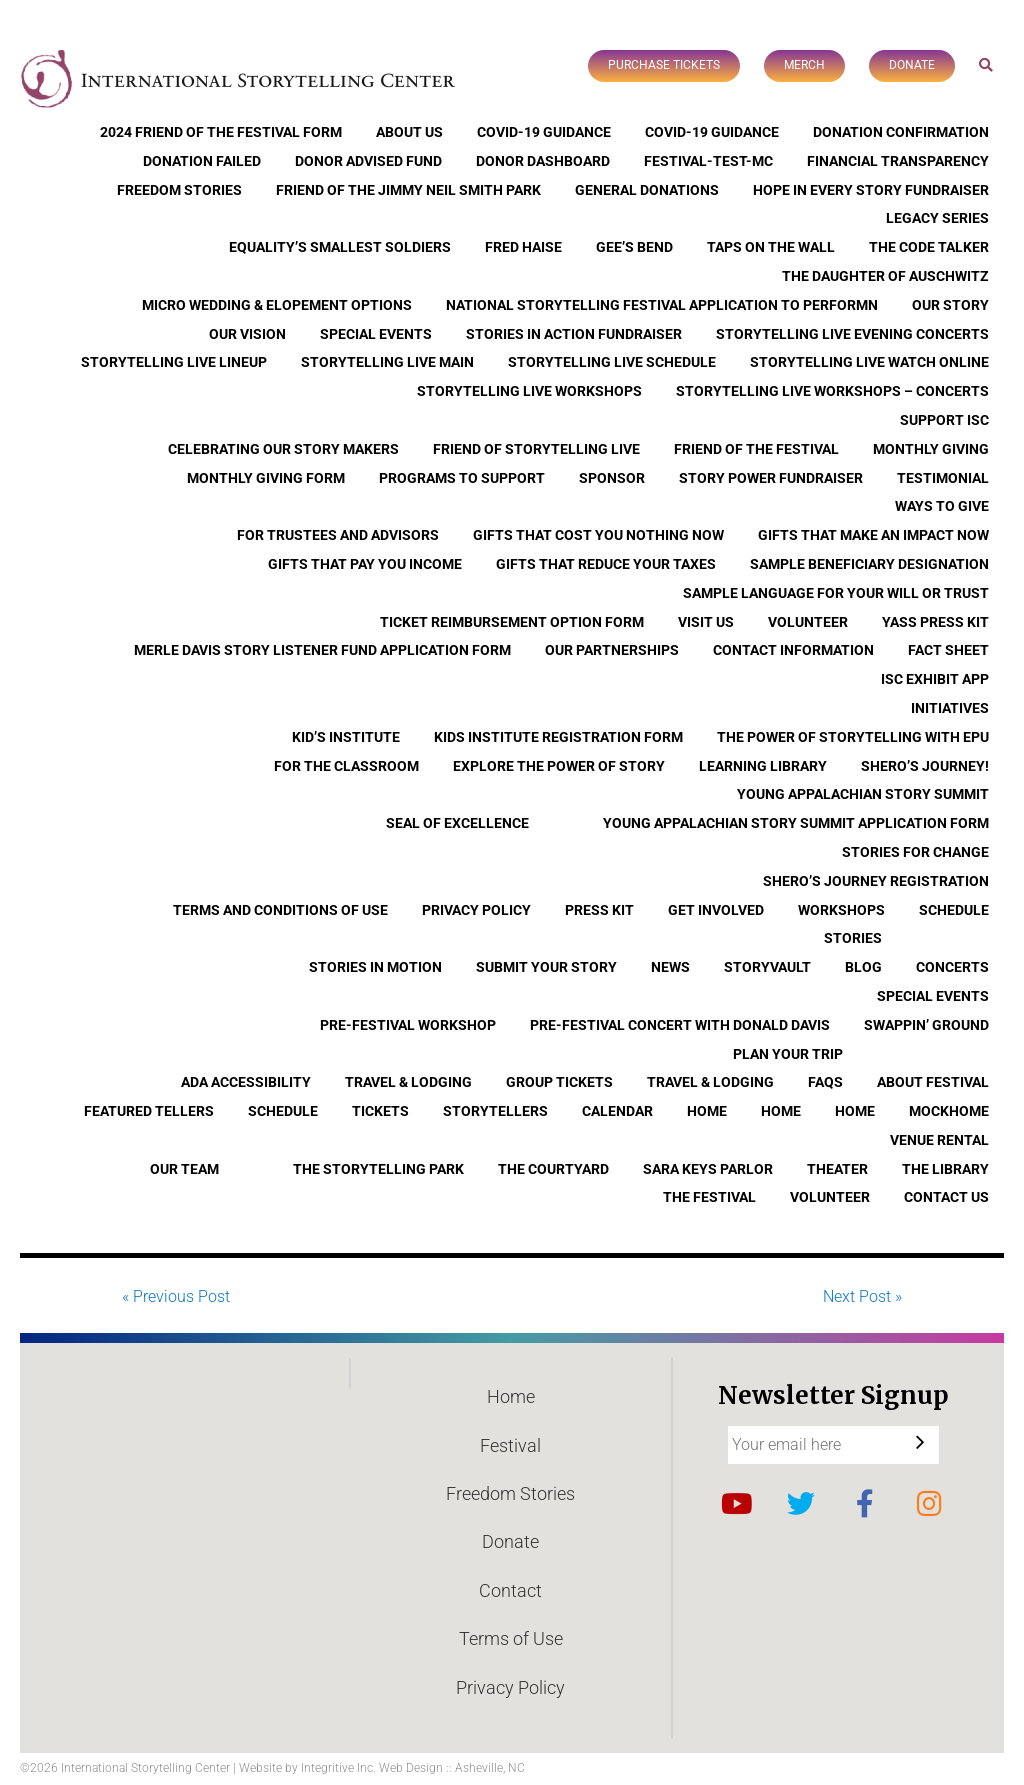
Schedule (954, 910)
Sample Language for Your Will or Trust (836, 593)
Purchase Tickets (664, 65)
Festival (510, 1445)
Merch (804, 65)
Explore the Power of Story (559, 766)
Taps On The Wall (771, 247)
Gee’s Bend (634, 247)
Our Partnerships (612, 650)
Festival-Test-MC (708, 161)
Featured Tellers (149, 1111)
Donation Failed (202, 161)
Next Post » (862, 1296)
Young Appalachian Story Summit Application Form (796, 823)
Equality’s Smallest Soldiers (340, 247)
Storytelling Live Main (387, 362)
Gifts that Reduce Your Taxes (606, 564)
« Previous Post (176, 1296)
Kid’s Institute (346, 737)
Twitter (801, 1504)
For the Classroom (346, 766)
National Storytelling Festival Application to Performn (662, 305)
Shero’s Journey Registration (876, 881)
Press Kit (599, 910)
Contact (510, 1590)
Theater (837, 1169)
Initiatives (950, 708)
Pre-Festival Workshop (408, 1025)
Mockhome (949, 1111)
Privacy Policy (476, 910)
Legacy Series (937, 218)
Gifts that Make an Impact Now (873, 535)
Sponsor (612, 478)
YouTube (737, 1504)
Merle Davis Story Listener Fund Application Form (322, 650)
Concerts (952, 967)
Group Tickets (559, 1082)
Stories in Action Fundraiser (574, 334)
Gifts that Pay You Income (365, 564)
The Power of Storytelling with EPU (853, 737)
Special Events (376, 334)
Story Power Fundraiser (771, 478)
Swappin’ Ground (926, 1025)
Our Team (184, 1169)
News (670, 967)
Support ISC (944, 420)
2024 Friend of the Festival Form (221, 132)
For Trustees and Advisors (338, 535)
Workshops (841, 910)
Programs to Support (462, 478)
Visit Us (706, 622)
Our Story (950, 305)
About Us (409, 132)
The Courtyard (553, 1169)
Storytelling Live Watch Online (869, 362)
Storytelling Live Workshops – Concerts (832, 391)
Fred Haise (523, 247)
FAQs (825, 1082)
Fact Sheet (948, 650)
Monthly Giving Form (266, 478)
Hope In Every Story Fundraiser (871, 190)
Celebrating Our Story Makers (283, 449)
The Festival (709, 1197)
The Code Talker (929, 247)
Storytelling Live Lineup (174, 362)
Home (707, 1111)
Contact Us (946, 1197)
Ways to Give (942, 506)
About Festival (933, 1082)
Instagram (929, 1504)
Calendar (617, 1111)
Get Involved (716, 910)
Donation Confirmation (901, 132)
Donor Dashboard (543, 161)
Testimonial (943, 478)
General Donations (647, 190)
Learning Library (763, 766)
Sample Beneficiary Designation (869, 564)
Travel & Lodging (408, 1082)
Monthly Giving (931, 449)
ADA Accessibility (246, 1082)
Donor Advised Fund (368, 161)
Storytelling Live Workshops (529, 391)
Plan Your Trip (788, 1054)
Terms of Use (511, 1638)
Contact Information (793, 650)
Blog (863, 967)
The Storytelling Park (378, 1169)
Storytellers (495, 1111)
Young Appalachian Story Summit (863, 794)
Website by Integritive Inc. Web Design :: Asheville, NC (382, 1768)
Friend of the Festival (756, 449)
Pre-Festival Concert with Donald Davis (680, 1025)
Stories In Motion (375, 967)
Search (986, 64)
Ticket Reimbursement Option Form (512, 622)
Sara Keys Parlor (708, 1169)
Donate (912, 65)
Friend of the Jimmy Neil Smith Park (408, 190)
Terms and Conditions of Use (280, 910)
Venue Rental (939, 1140)
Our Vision (247, 334)
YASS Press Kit (935, 622)
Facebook (865, 1504)
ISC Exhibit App (935, 679)
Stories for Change (915, 852)
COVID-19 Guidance (544, 132)
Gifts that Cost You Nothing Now (598, 535)
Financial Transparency (898, 161)
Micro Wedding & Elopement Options (277, 305)
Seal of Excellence (457, 823)
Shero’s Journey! (925, 766)
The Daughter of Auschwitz (885, 276)
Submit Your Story (546, 967)
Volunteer (808, 622)
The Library (945, 1169)
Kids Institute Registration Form (558, 737)
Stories (853, 938)
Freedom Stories (179, 190)
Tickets (380, 1111)
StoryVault (767, 967)
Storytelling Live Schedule (612, 362)
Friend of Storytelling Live (536, 449)
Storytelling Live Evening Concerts (852, 334)
